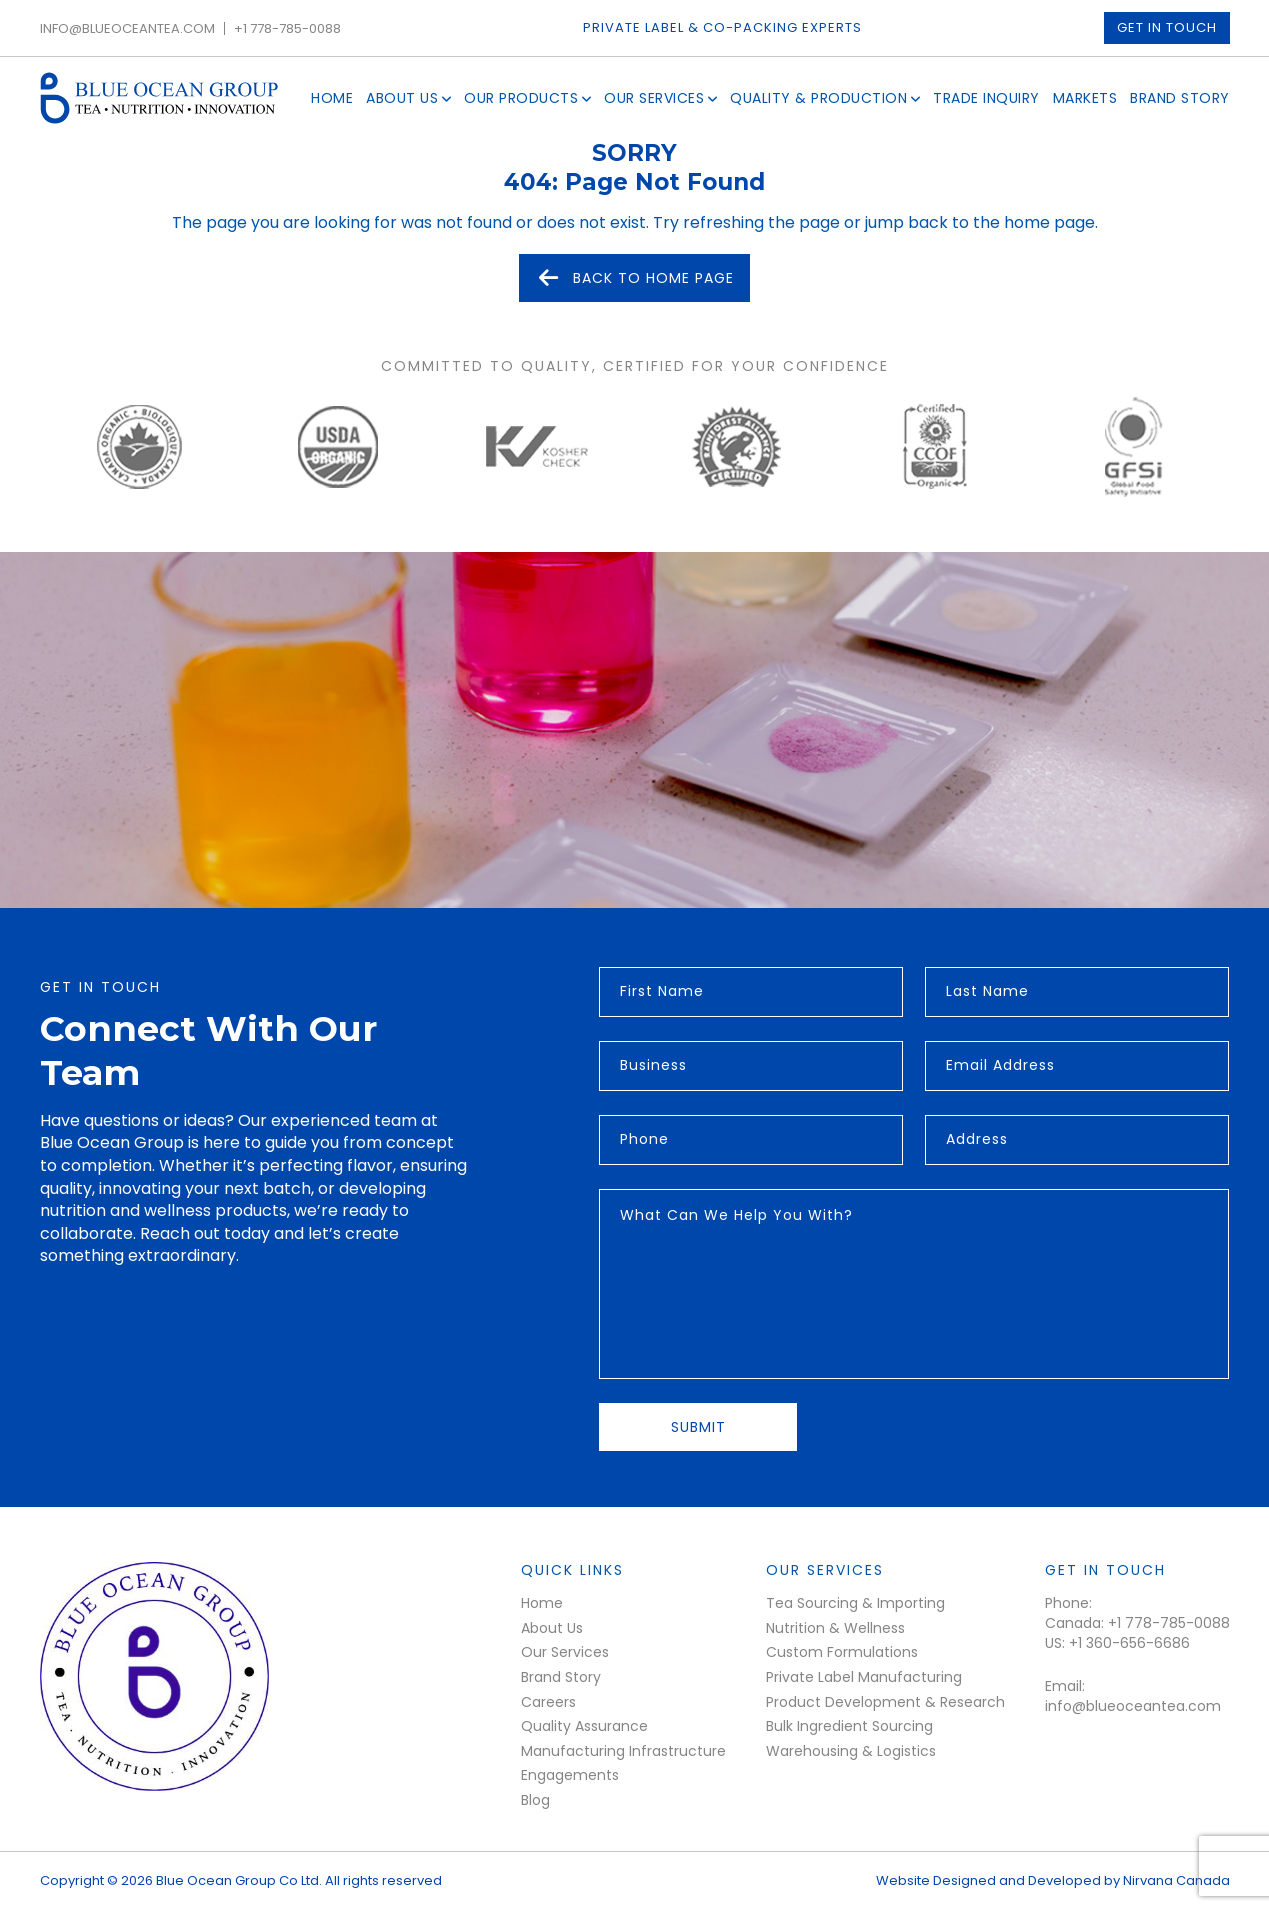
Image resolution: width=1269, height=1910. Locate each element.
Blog (535, 1800)
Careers (548, 1702)
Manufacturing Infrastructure (623, 1751)
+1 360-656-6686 (1129, 1643)
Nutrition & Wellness (835, 1628)
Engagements (570, 1775)
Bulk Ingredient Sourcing (849, 1726)
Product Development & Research (885, 1702)
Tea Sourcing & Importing (855, 1603)
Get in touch (1167, 27)
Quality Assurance (584, 1726)
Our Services (654, 98)
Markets (1085, 98)
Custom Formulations (842, 1652)
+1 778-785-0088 (287, 28)
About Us (402, 98)
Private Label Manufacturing (864, 1677)
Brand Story (1180, 98)
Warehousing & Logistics (851, 1751)
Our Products (521, 98)
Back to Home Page (634, 278)
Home (332, 98)
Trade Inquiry (986, 98)
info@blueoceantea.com (127, 28)
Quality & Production (818, 98)
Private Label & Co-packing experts (722, 28)
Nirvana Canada (1176, 1880)
